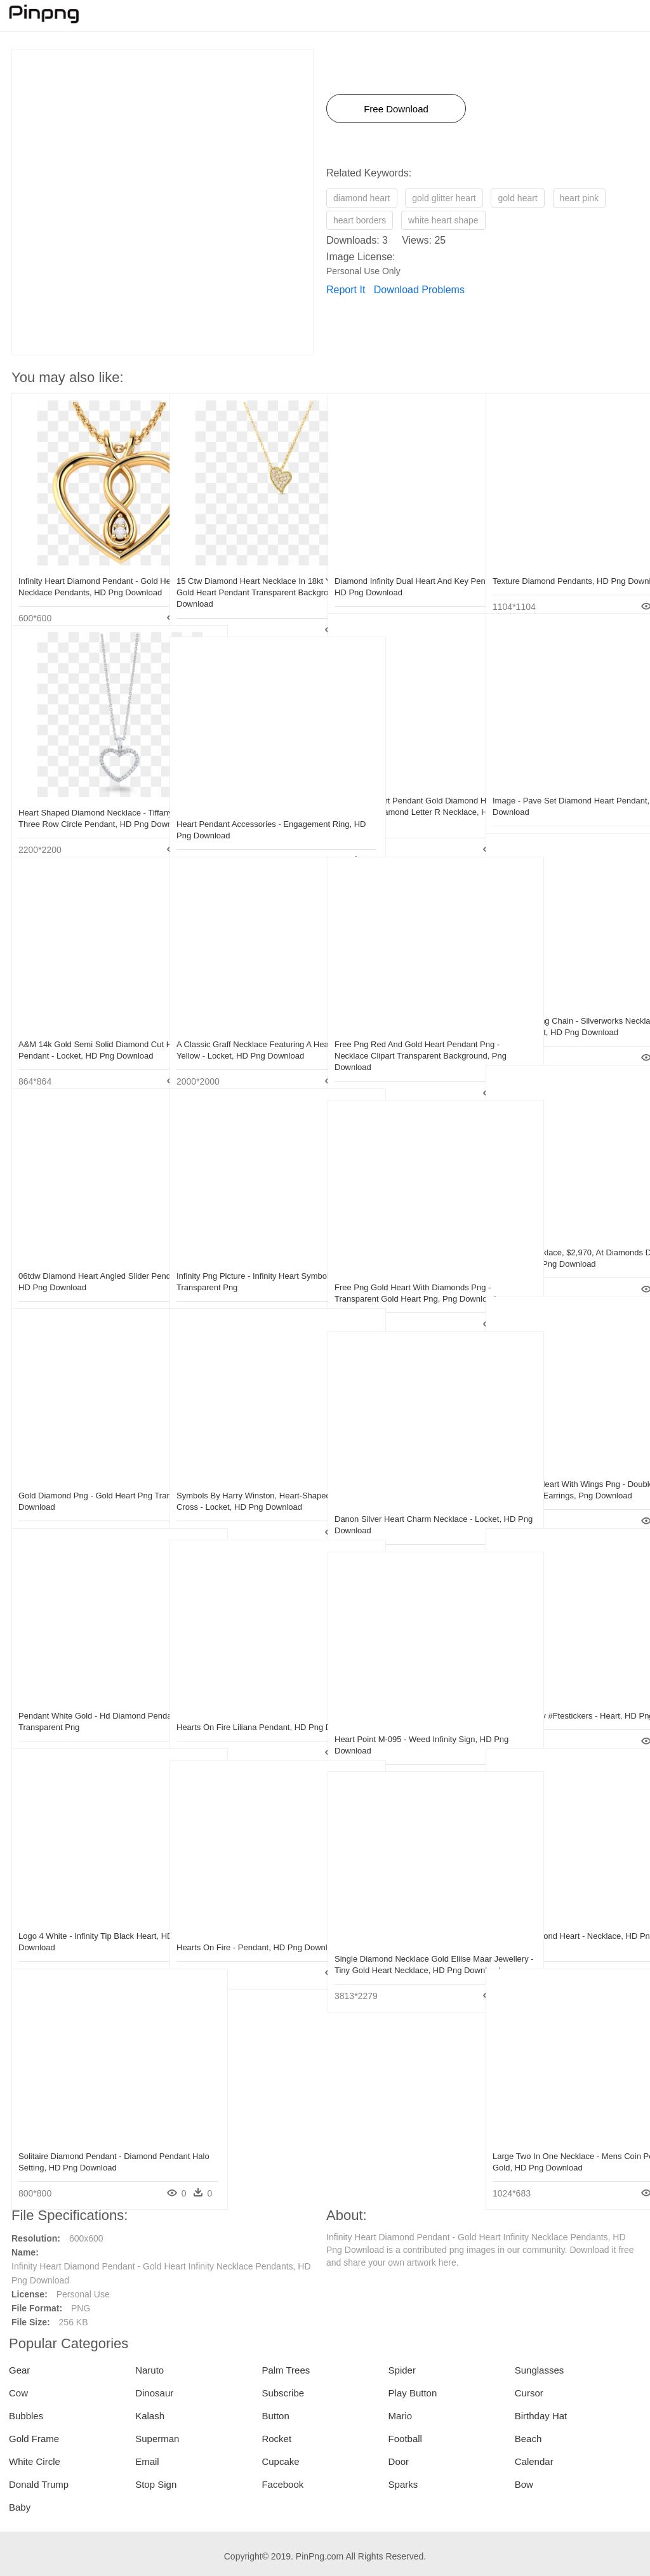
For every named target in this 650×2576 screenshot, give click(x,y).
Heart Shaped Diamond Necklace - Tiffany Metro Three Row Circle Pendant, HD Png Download (82, 797)
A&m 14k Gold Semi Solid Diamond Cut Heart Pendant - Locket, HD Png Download (85, 1028)
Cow (18, 2393)
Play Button (412, 2393)
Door (398, 2461)
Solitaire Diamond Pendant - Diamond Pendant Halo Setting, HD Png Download (87, 2140)
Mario (400, 2415)
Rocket (276, 2438)
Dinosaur (154, 2393)
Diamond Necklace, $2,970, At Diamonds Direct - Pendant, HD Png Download (559, 1236)
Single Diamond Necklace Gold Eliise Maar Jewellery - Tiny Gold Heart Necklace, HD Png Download (403, 1943)
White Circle (34, 2461)
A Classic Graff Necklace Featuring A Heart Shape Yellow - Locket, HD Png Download (245, 1028)
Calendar (534, 2461)
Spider (402, 2370)
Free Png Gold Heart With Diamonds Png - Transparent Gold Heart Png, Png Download (402, 1271)
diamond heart (361, 198)
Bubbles (26, 2415)
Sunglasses (539, 2370)
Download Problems (419, 289)
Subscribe (283, 2393)
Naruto (149, 2370)
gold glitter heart (443, 198)
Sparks (403, 2484)
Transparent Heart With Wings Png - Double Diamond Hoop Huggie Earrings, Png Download (559, 1468)
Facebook (282, 2484)
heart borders (359, 220)
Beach (528, 2438)
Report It (345, 289)
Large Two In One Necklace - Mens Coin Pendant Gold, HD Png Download (557, 2140)
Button (275, 2415)
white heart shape (443, 220)
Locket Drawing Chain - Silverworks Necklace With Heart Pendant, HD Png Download (558, 1005)
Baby (19, 2507)
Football (405, 2438)
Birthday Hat (541, 2415)
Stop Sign (155, 2484)
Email (147, 2461)
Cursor (529, 2393)
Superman (157, 2438)
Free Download (396, 108)
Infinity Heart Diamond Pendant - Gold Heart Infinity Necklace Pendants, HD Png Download (88, 565)
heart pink (579, 198)
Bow (524, 2484)
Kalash (149, 2415)
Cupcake (280, 2461)
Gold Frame (34, 2438)
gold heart (517, 198)
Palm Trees (286, 2370)
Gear (19, 2370)
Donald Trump (39, 2484)
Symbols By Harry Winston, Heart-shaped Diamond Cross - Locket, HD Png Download (244, 1479)
